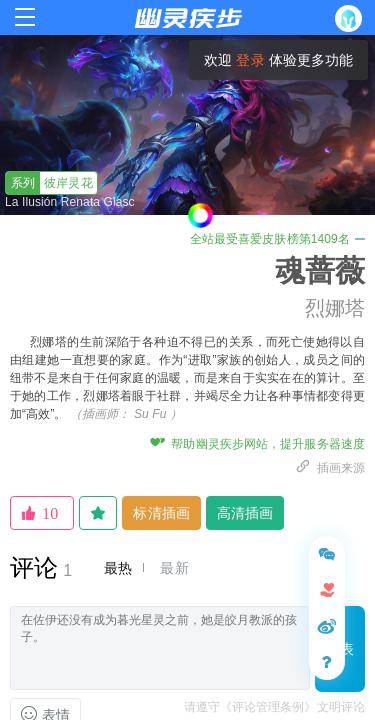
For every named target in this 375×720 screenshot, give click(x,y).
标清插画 (161, 513)
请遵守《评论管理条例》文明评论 (275, 707)
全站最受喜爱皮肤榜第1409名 (277, 239)
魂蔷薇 (320, 270)
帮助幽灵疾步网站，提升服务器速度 (257, 444)
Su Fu (150, 414)
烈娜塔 (335, 308)
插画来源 (330, 468)
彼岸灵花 (49, 183)
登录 (250, 60)
